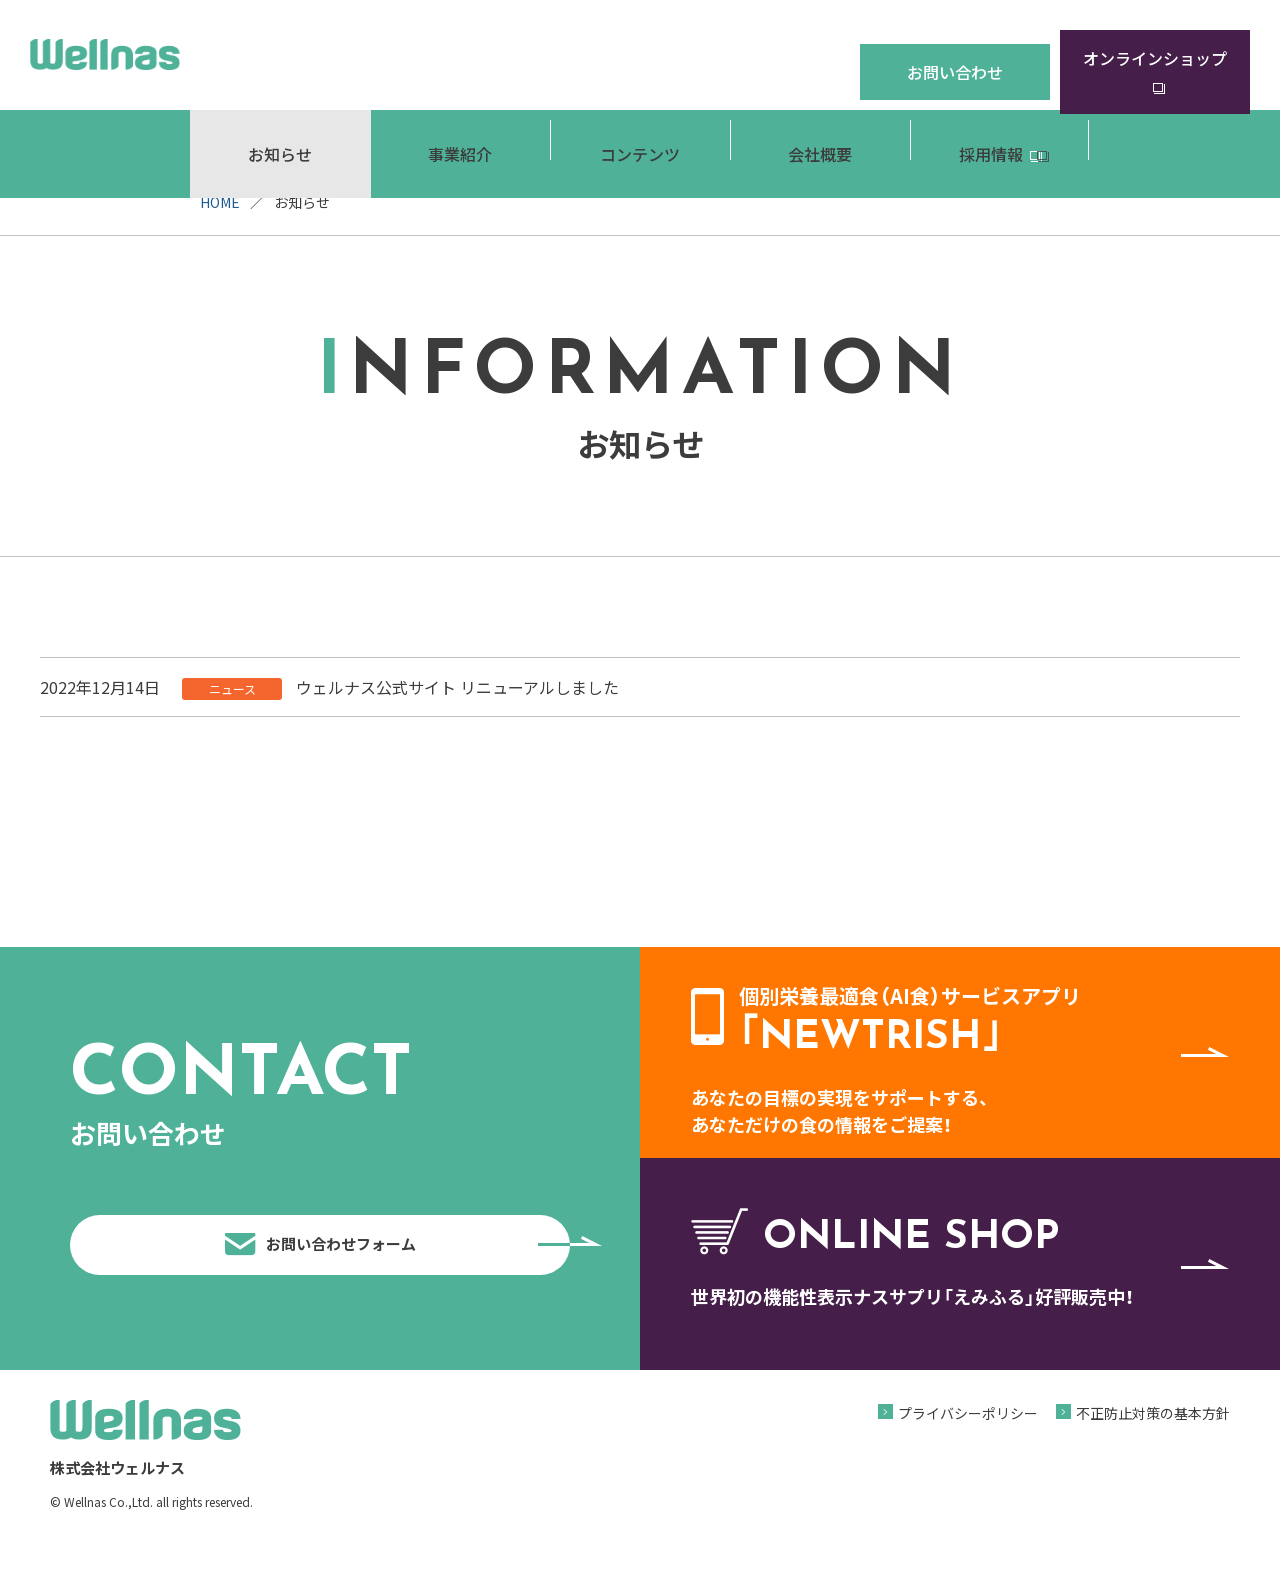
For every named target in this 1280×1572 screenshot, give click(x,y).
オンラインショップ (1155, 54)
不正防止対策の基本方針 (1153, 1443)
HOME (220, 202)
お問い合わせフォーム (392, 1259)
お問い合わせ (955, 54)
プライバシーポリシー (968, 1443)
